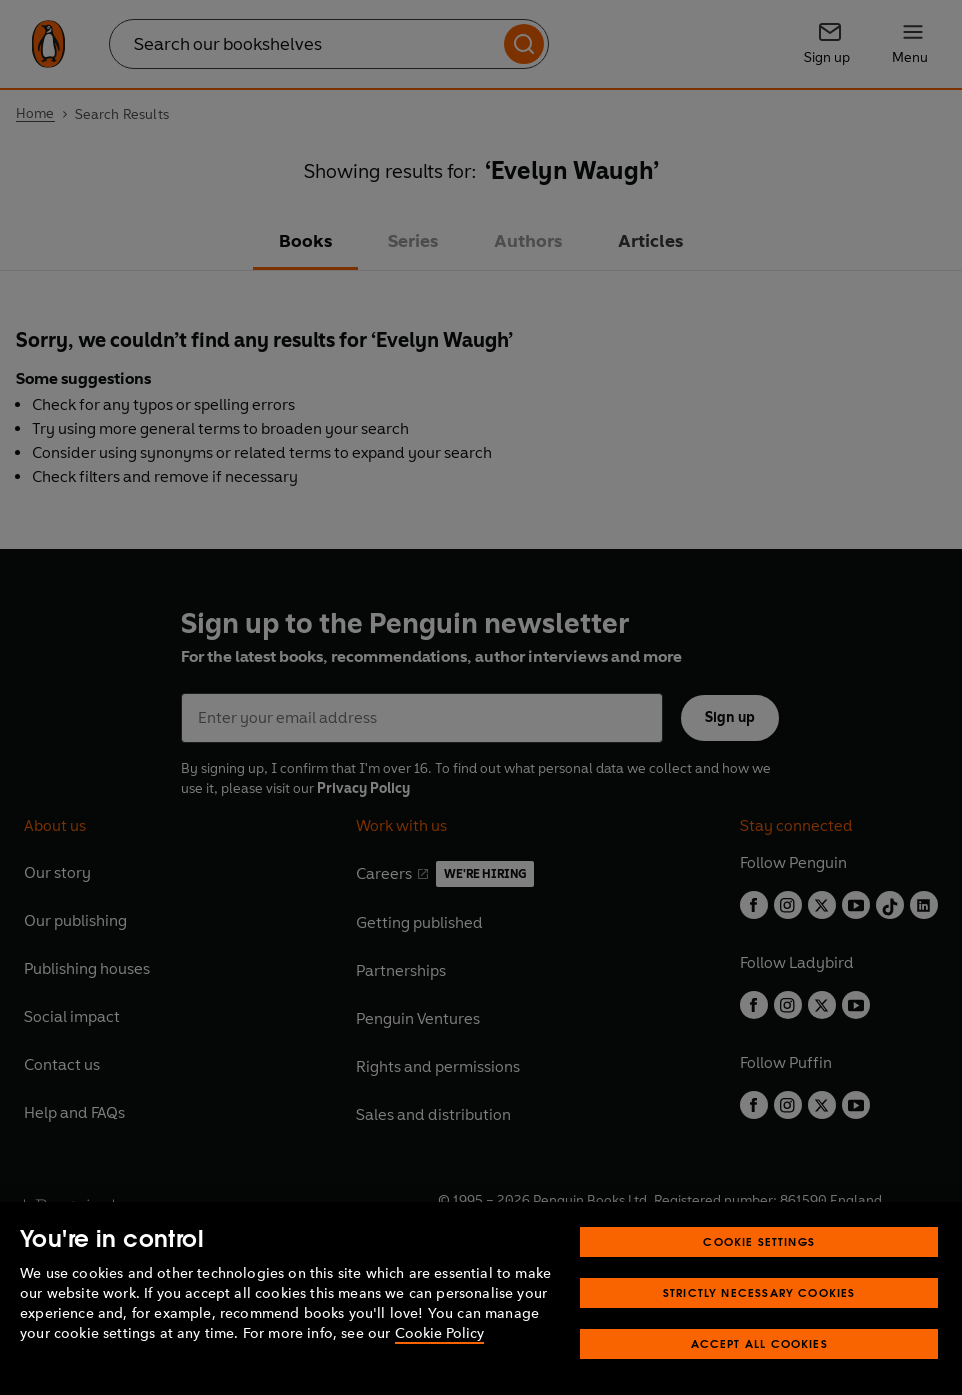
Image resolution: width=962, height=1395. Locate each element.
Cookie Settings (759, 1278)
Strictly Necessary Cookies (759, 1329)
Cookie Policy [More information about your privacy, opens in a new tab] (439, 1370)
